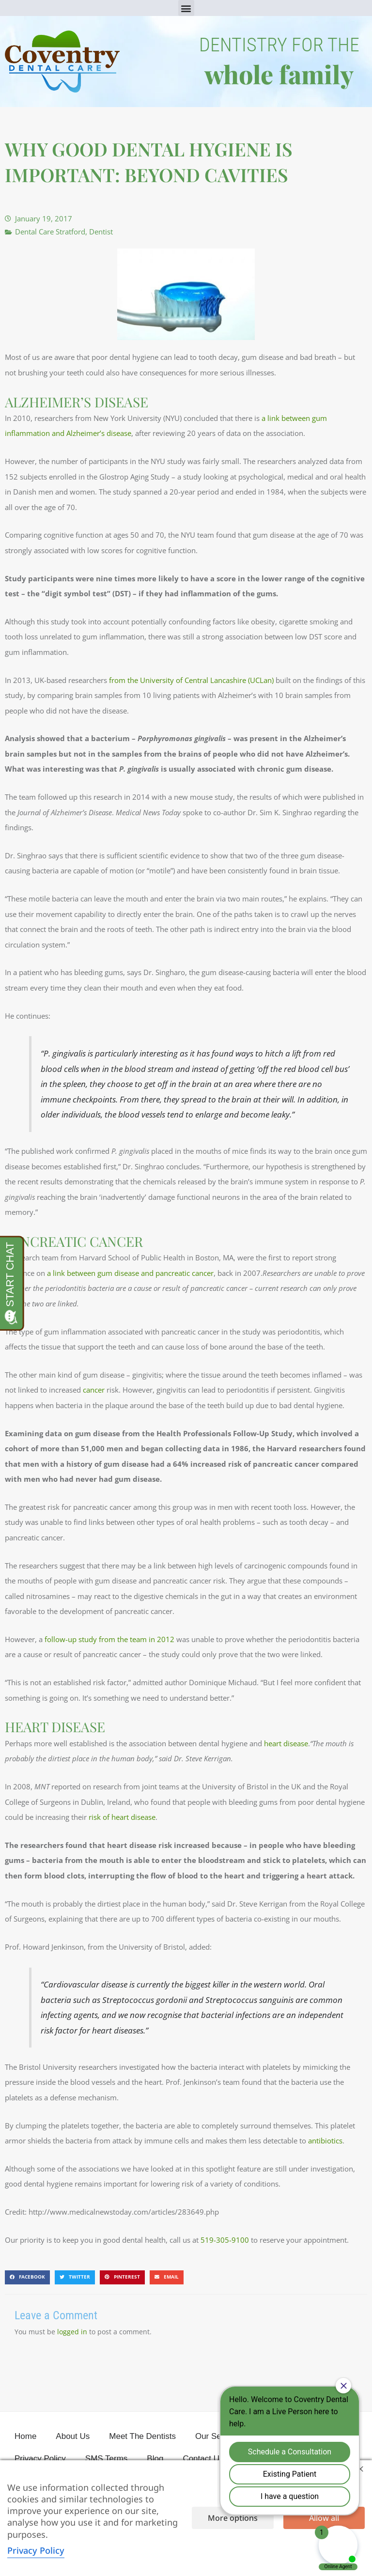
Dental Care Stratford (50, 231)
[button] (186, 8)
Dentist (101, 231)
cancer (94, 1390)
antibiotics (325, 2140)
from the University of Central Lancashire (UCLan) (191, 680)
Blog (155, 2458)
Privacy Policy (40, 2458)
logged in (72, 2331)
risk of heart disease (122, 1817)
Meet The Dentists (142, 2436)
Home (25, 2436)
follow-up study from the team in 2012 (109, 1639)
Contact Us (203, 2458)
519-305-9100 (225, 2240)
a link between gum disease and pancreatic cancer (130, 1273)
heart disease (286, 1743)
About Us (73, 2436)
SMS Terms (106, 2458)
